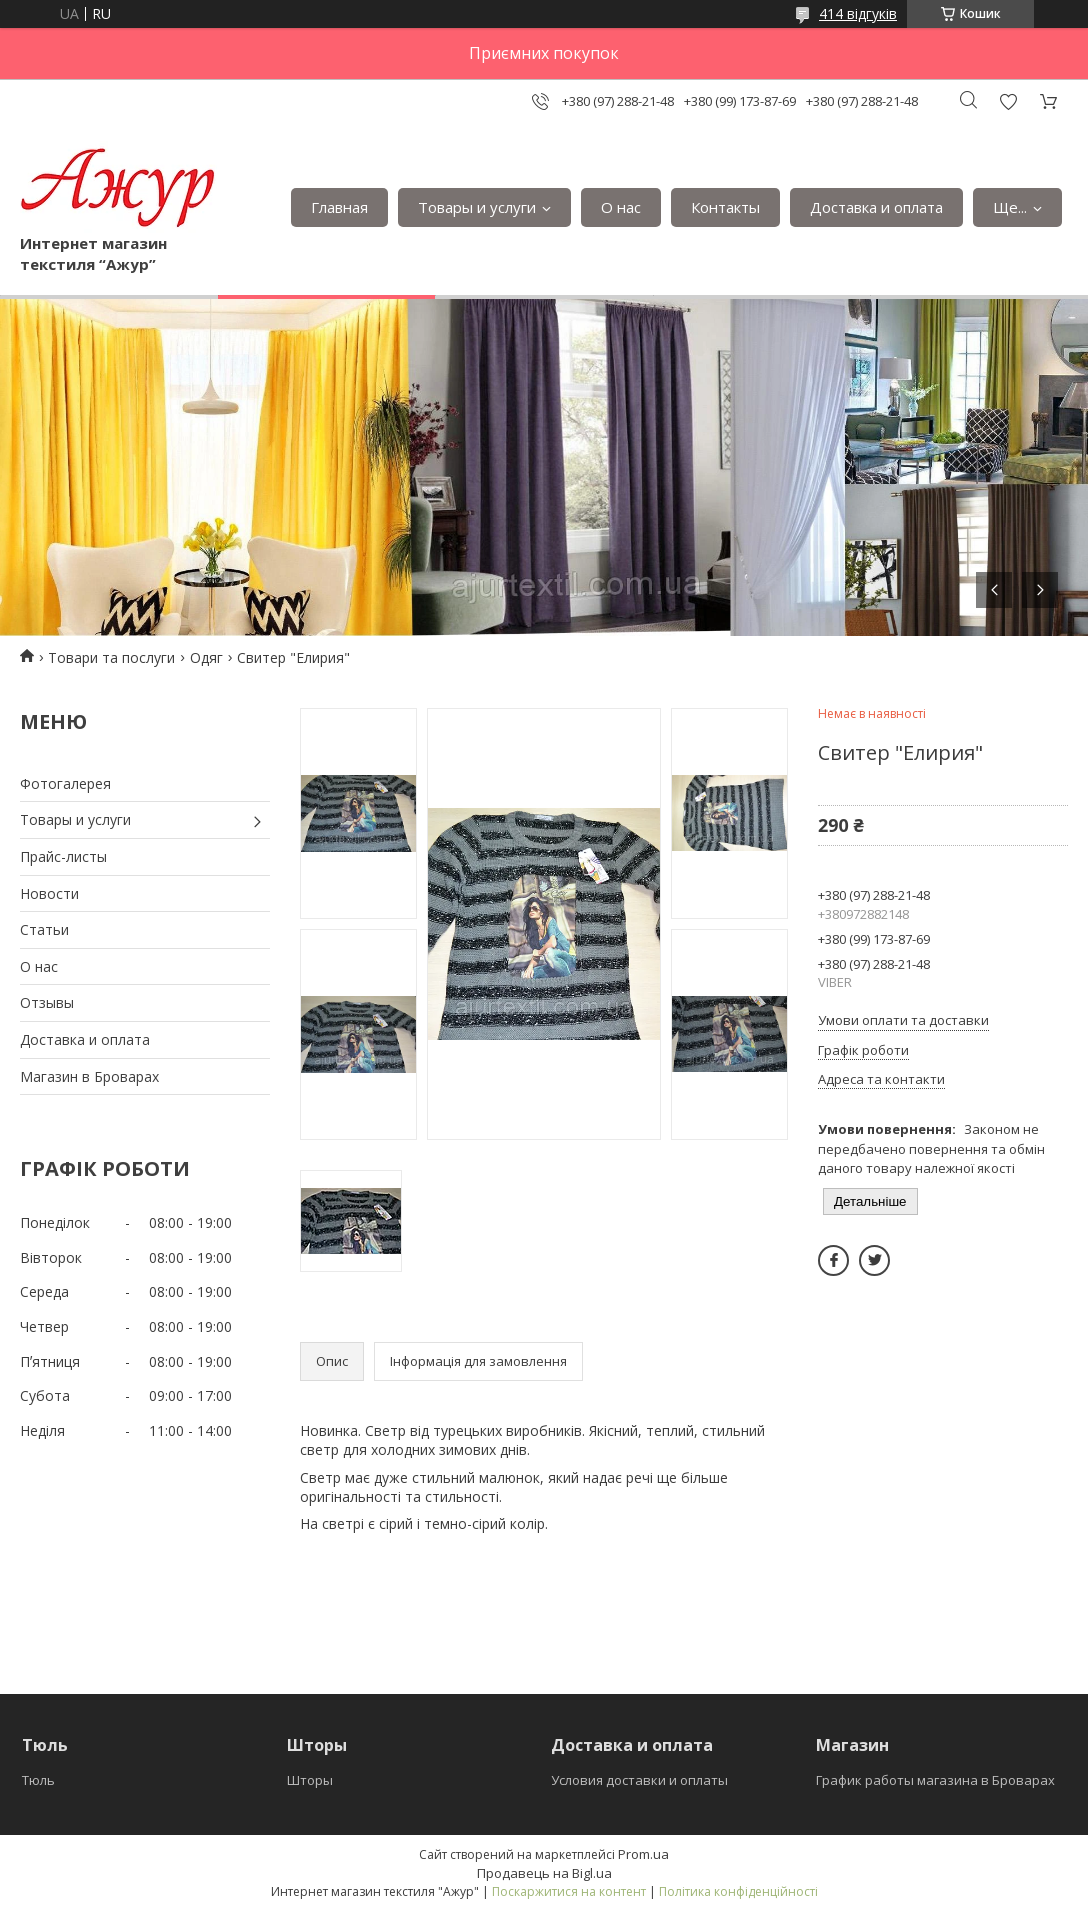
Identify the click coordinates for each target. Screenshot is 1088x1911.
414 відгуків (858, 13)
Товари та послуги (111, 657)
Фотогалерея (65, 783)
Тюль (38, 1780)
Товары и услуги (477, 207)
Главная (339, 207)
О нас (621, 207)
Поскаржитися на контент (569, 1891)
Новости (49, 893)
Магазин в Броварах (89, 1076)
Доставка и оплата (876, 207)
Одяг (206, 657)
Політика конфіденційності (738, 1891)
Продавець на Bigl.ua (544, 1873)
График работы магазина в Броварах (935, 1780)
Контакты (725, 207)
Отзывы (47, 1002)
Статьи (44, 929)
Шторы (310, 1780)
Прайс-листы (63, 856)
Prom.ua (643, 1854)
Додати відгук (1008, 101)
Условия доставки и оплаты (639, 1780)
